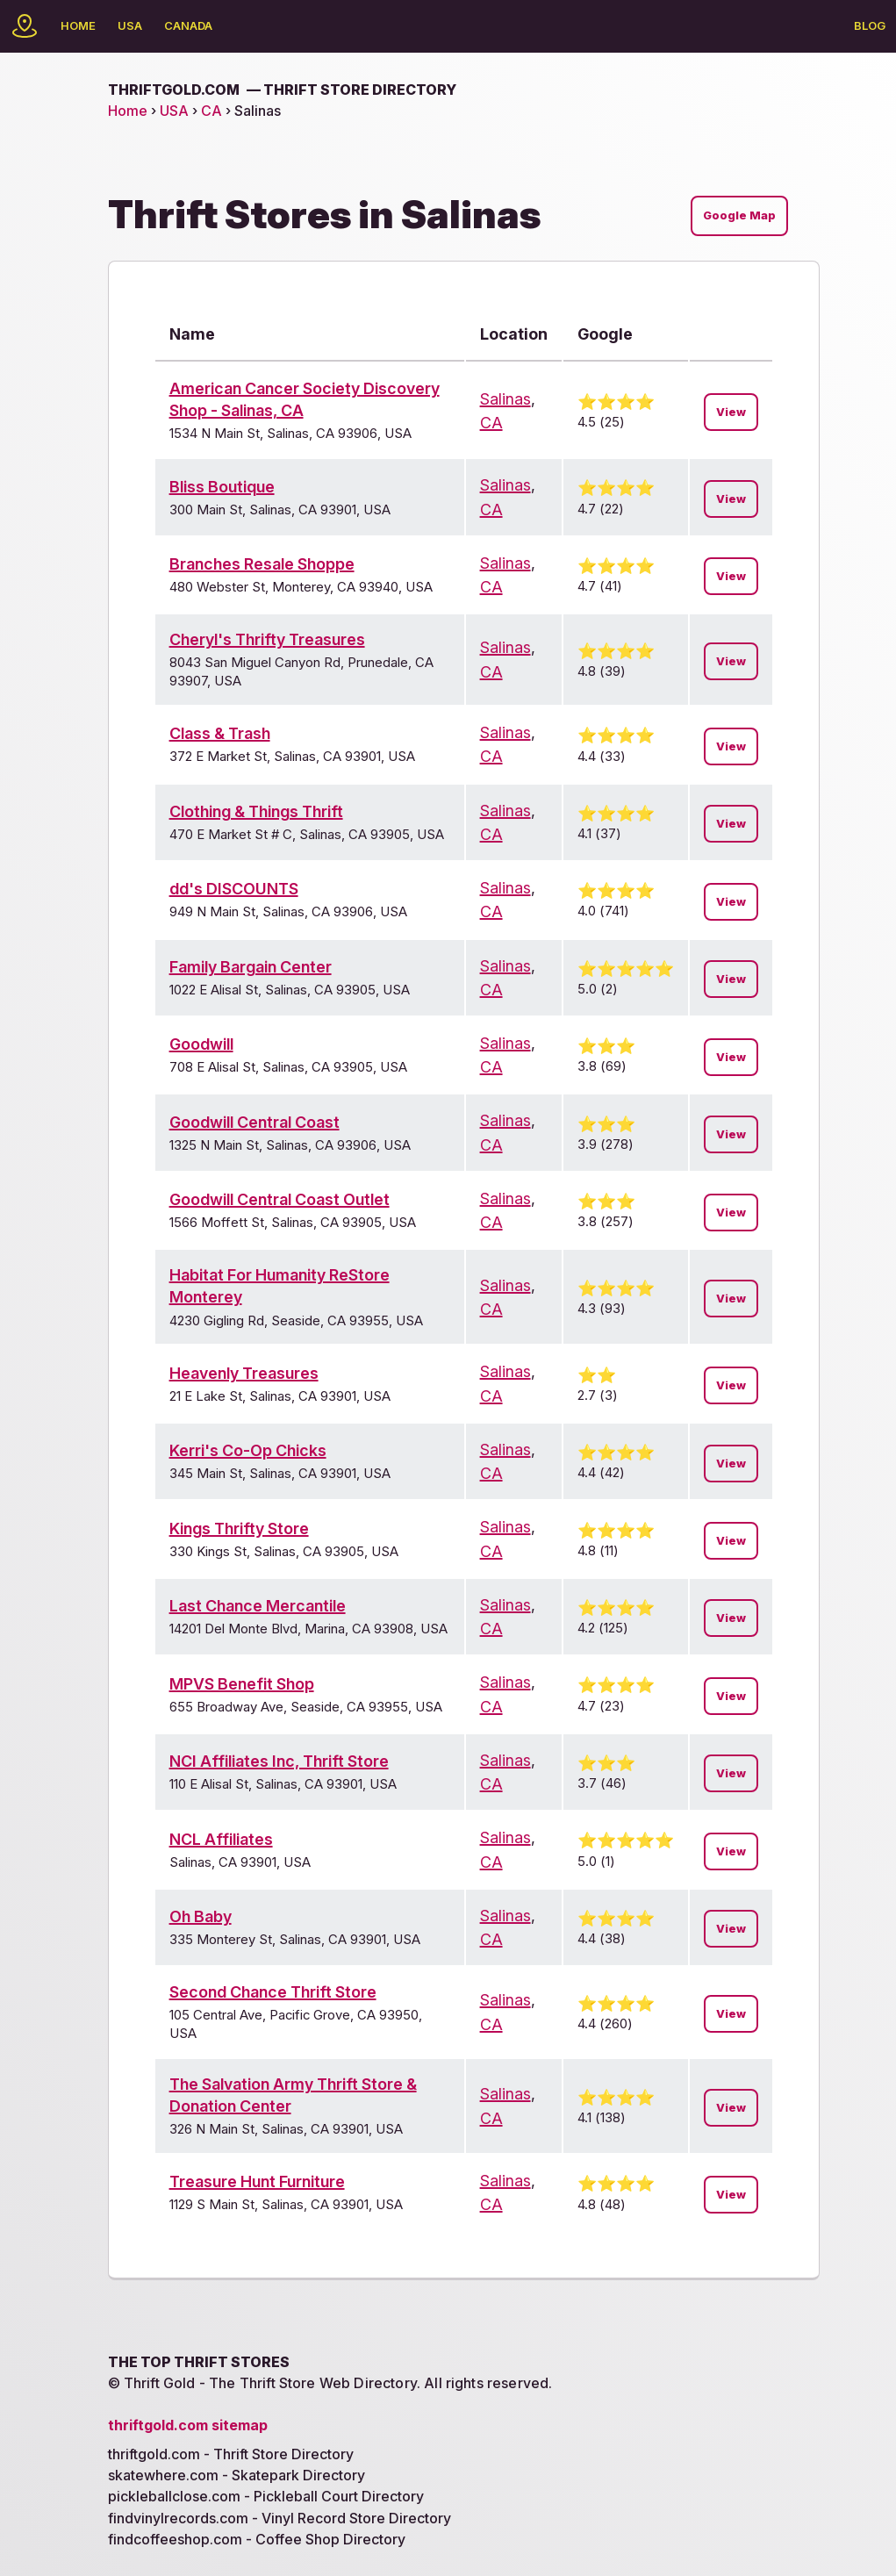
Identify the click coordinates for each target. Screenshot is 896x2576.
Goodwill (201, 1044)
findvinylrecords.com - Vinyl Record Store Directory (279, 2518)
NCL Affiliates (221, 1839)
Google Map (739, 215)
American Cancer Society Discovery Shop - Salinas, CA (304, 399)
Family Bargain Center (250, 967)
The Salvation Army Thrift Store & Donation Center (293, 2095)
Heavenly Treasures (244, 1373)
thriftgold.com (282, 89)
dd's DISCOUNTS (233, 888)
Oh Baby (200, 1916)
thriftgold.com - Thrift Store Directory (231, 2454)
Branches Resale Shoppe (262, 564)
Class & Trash (219, 733)
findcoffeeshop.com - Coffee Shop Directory (256, 2539)
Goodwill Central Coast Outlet (279, 1199)
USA (130, 25)
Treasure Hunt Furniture (257, 2181)
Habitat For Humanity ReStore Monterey (279, 1286)
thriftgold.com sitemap (188, 2425)
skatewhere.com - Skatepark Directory (236, 2475)
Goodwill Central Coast (254, 1122)
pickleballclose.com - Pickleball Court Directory (266, 2496)
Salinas (505, 399)
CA (211, 110)
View (731, 412)
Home (78, 25)
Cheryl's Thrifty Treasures (267, 639)
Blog (869, 25)
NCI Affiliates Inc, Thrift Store (279, 1761)
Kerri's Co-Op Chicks (247, 1450)
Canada (188, 25)
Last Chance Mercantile (257, 1606)
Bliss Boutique (222, 486)
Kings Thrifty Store (239, 1528)
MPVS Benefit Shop (241, 1684)
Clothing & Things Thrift (256, 811)
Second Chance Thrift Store (272, 1992)
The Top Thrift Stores (199, 2362)
